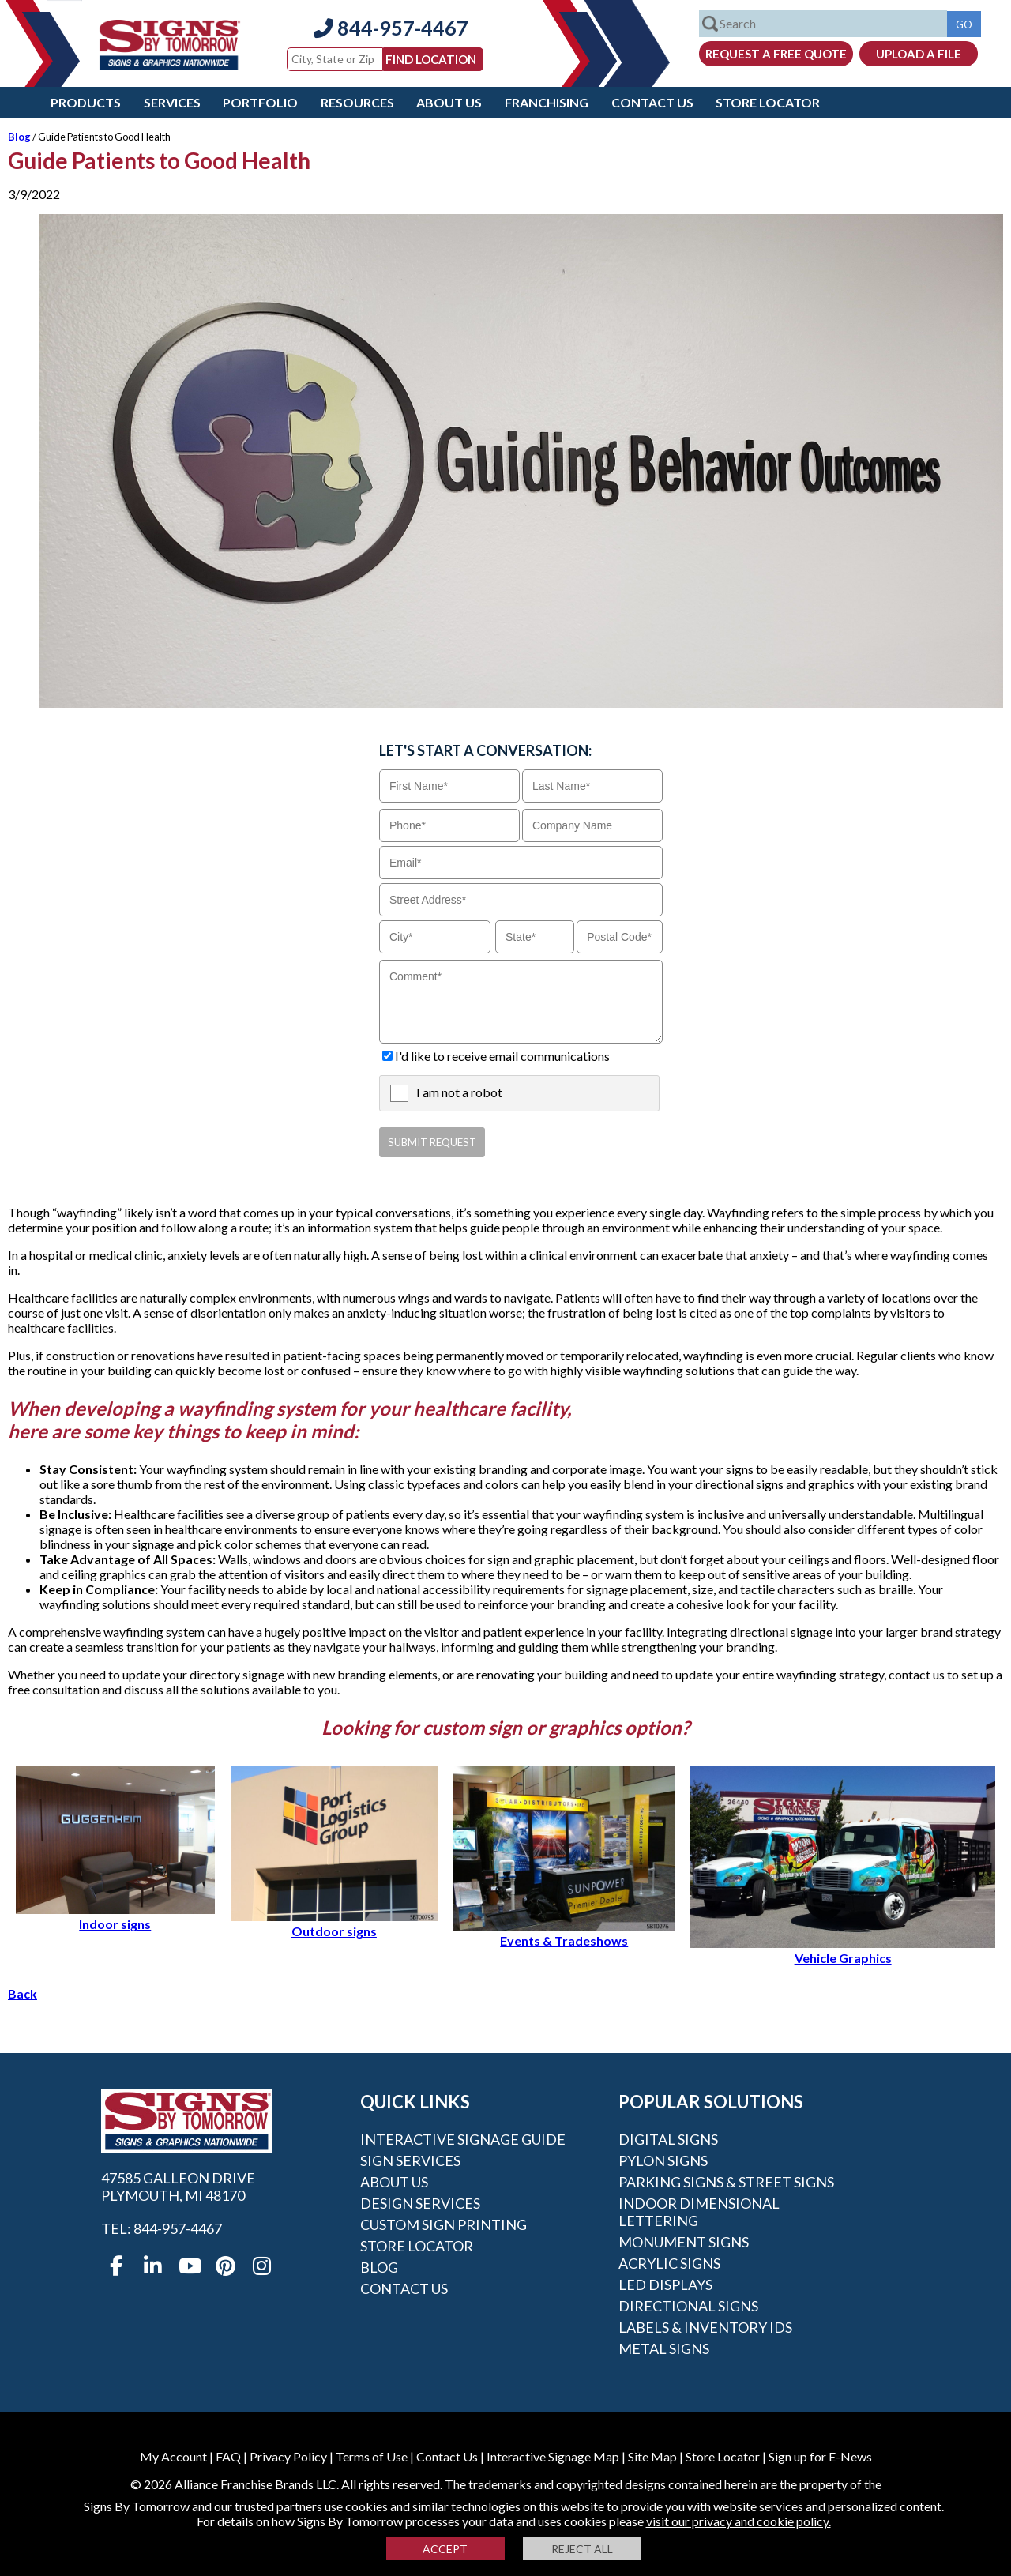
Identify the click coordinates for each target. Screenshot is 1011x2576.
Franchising (546, 102)
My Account (173, 2456)
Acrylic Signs (669, 2263)
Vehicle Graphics (842, 1950)
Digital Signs (668, 2139)
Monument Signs (683, 2242)
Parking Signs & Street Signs (726, 2182)
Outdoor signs (334, 1923)
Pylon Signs (663, 2160)
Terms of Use (372, 2456)
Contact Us (652, 102)
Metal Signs (663, 2348)
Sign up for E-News (820, 2456)
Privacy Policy (288, 2456)
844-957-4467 (391, 27)
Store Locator (768, 102)
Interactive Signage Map (553, 2456)
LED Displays (665, 2284)
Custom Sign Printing (443, 2224)
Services (172, 102)
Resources (357, 102)
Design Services (420, 2203)
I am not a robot (459, 1092)
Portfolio (260, 102)
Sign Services (410, 2160)
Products (86, 102)
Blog (19, 136)
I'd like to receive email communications (502, 1055)
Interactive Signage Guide (463, 2139)
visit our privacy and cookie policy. (738, 2521)
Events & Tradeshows (564, 1933)
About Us (449, 102)
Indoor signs (115, 1916)
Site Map (652, 2456)
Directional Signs (688, 2306)
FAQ (228, 2456)
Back (22, 1993)
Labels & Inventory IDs (705, 2327)
